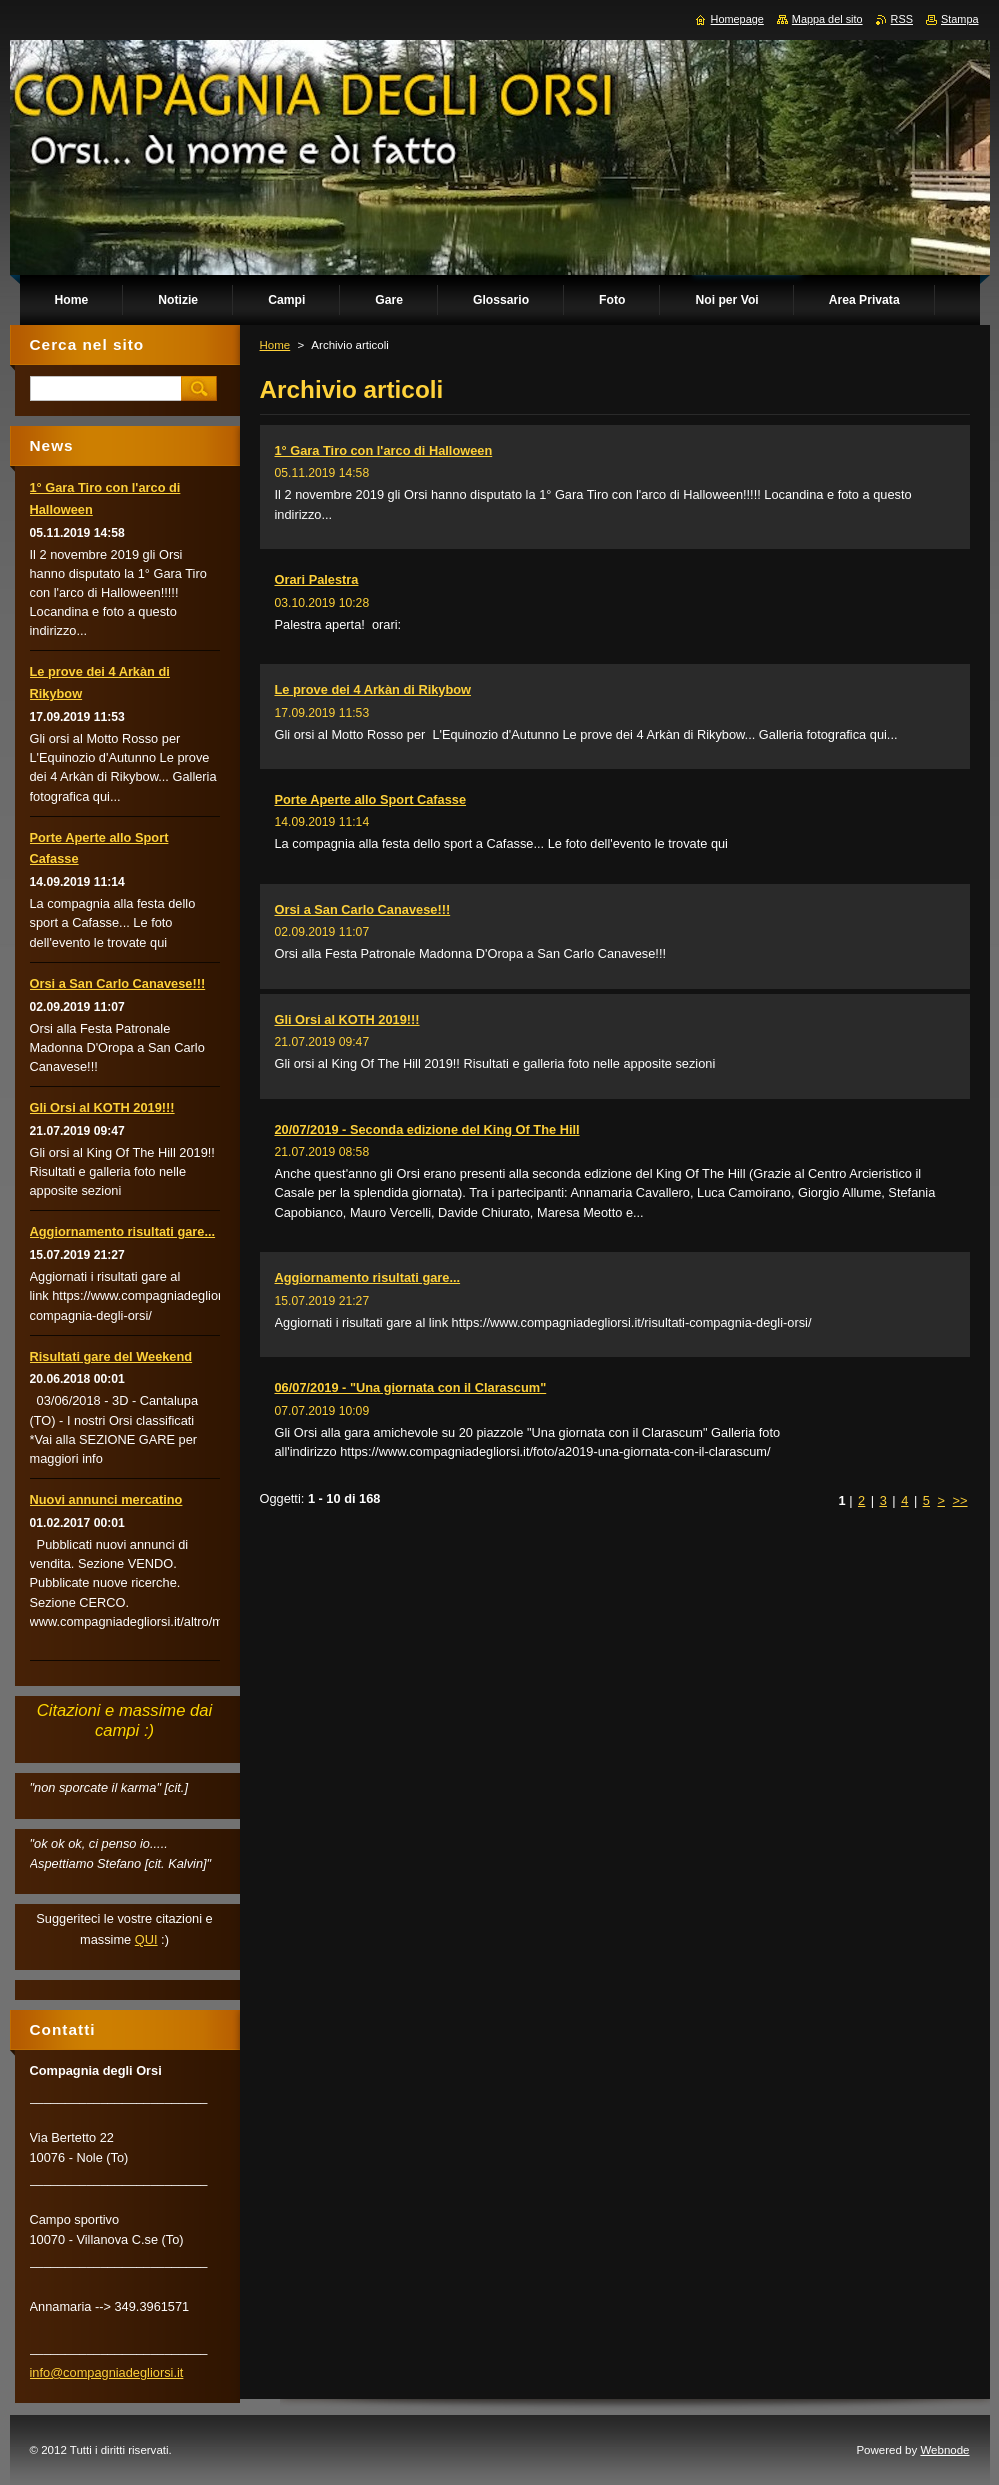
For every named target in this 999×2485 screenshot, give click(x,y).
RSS (902, 19)
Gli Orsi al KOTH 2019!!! (347, 1019)
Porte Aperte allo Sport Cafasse (371, 799)
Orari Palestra (317, 579)
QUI (146, 1939)
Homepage (737, 19)
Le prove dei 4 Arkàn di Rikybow (373, 689)
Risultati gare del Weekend (111, 1356)
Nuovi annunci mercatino (106, 1499)
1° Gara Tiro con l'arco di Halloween (384, 450)
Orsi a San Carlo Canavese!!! (363, 909)
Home (275, 345)
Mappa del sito (827, 19)
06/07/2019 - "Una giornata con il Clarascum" (411, 1387)
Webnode (944, 2450)
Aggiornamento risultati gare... (368, 1277)
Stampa (959, 19)
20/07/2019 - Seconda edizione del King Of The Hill (427, 1129)
